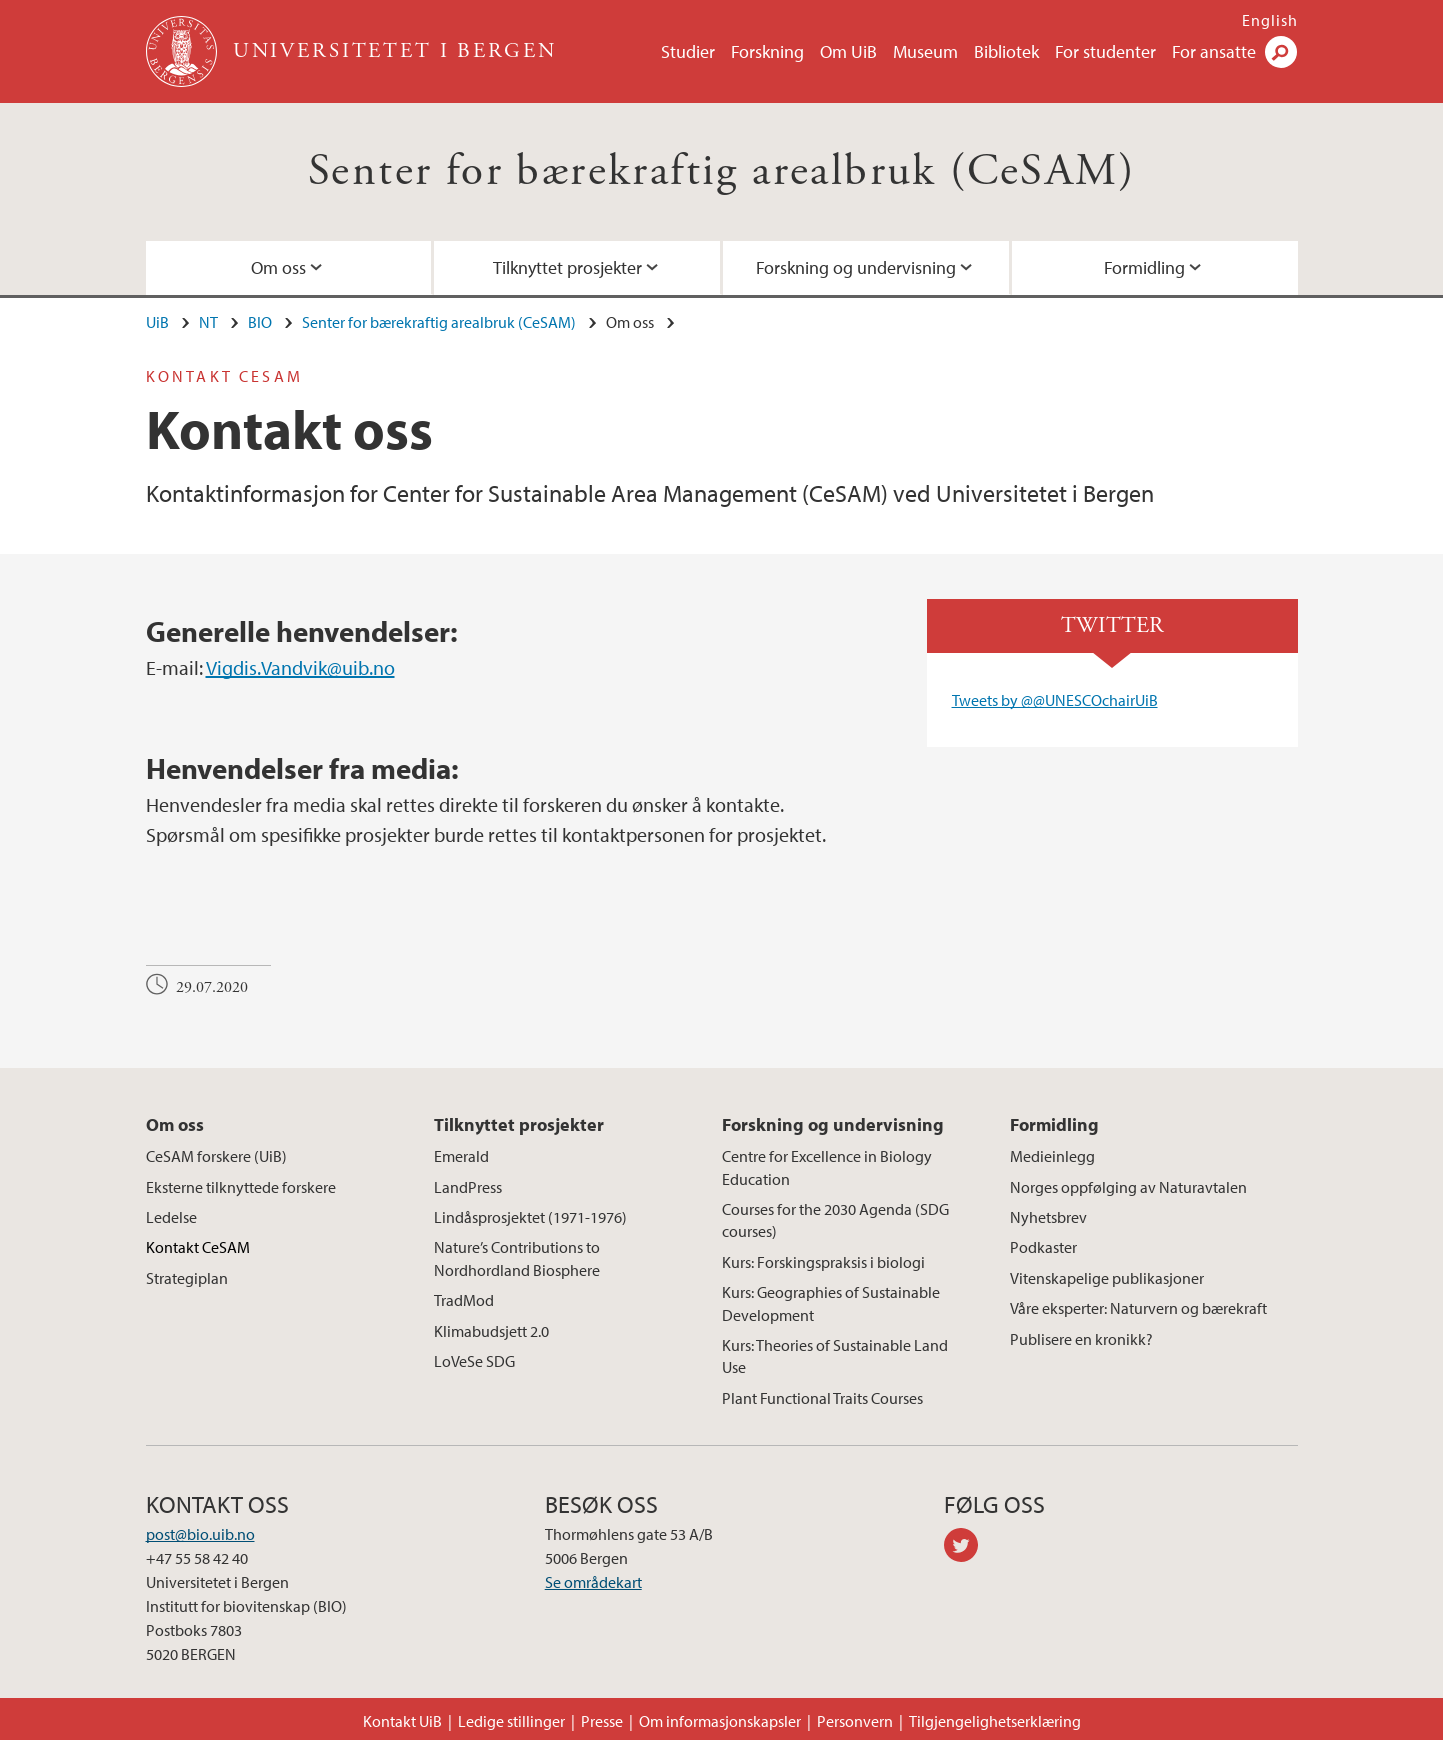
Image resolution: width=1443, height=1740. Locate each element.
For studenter (1105, 51)
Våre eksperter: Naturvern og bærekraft (1138, 1308)
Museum (925, 51)
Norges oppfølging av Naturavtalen (1128, 1187)
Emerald (461, 1156)
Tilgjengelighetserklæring (995, 1721)
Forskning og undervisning (856, 267)
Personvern (855, 1721)
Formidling (1144, 267)
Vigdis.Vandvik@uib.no (300, 667)
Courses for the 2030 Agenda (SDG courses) (835, 1220)
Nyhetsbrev (1048, 1217)
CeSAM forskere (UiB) (216, 1156)
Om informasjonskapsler (720, 1721)
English (1270, 20)
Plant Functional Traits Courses (822, 1398)
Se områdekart (593, 1582)
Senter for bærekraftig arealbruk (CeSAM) (721, 171)
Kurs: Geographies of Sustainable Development (831, 1303)
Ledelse (171, 1217)
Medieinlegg (1052, 1156)
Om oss (278, 267)
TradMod (464, 1300)
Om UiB (848, 51)
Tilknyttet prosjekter (567, 267)
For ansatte (1214, 51)
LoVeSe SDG (474, 1361)
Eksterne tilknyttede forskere (241, 1187)
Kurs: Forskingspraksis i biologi (823, 1262)
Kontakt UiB (402, 1721)
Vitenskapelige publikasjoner (1107, 1278)
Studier (688, 51)
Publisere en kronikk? (1081, 1339)
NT (208, 322)
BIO (260, 322)
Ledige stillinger (511, 1721)
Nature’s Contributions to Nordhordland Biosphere (517, 1258)
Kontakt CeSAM (198, 1247)
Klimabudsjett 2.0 (491, 1331)
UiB (157, 322)
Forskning (767, 51)
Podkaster (1043, 1247)
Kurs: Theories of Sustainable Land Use (835, 1356)
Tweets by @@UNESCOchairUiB (1055, 700)
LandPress (468, 1187)
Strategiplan (187, 1278)
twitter (968, 1548)
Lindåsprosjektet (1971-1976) (530, 1217)
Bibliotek (1006, 51)
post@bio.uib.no (200, 1534)
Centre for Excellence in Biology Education (827, 1167)
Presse (602, 1721)
